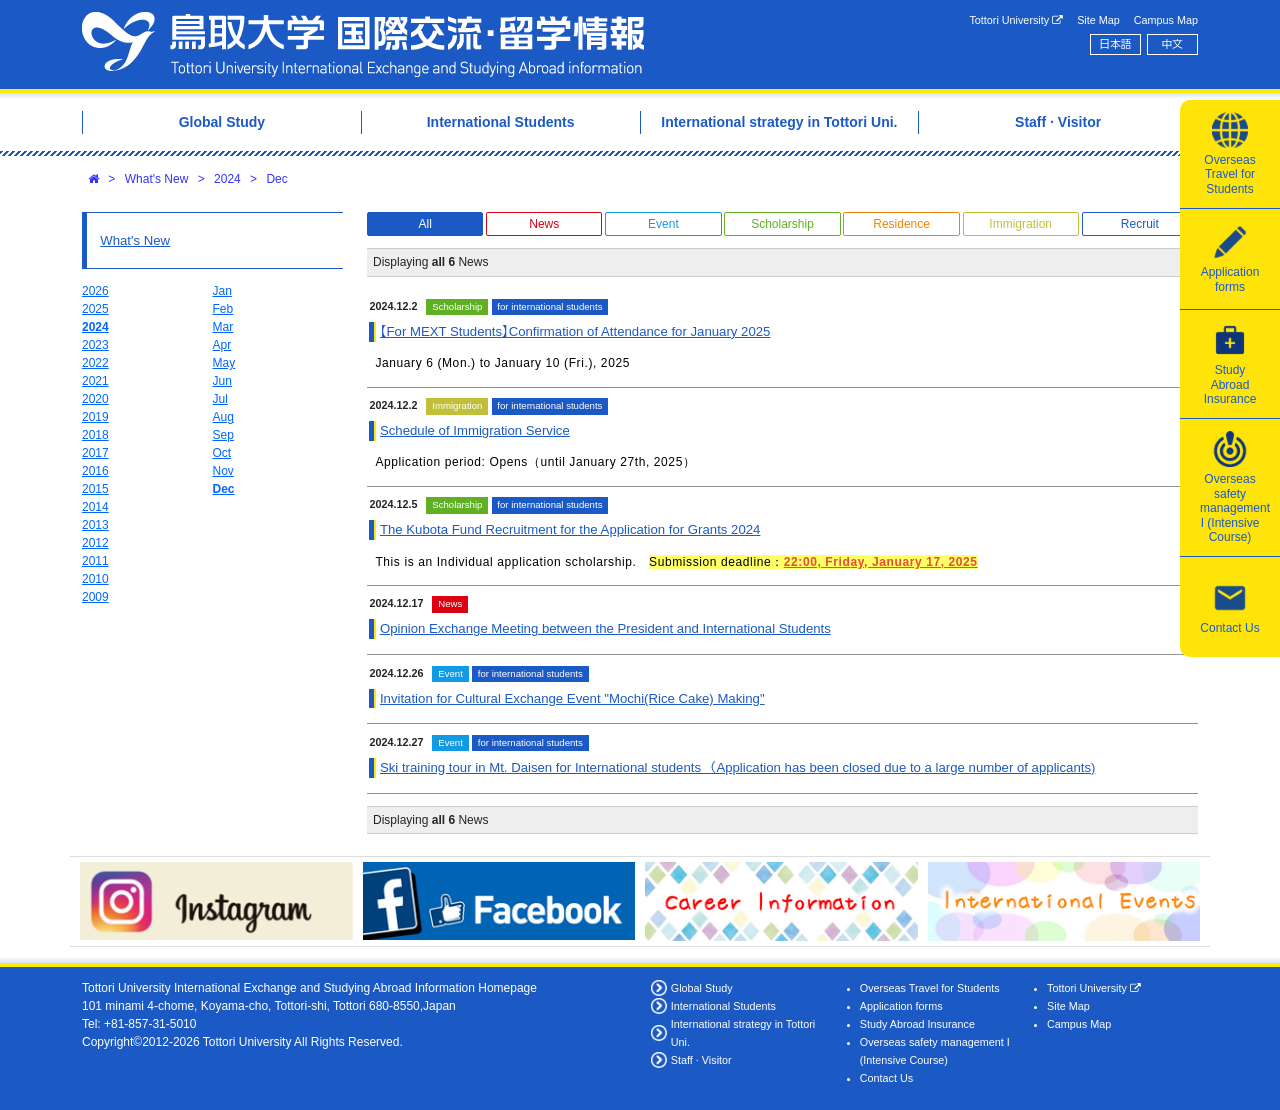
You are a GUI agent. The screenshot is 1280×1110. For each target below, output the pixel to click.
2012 (95, 543)
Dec (276, 179)
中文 (1173, 44)
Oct (222, 453)
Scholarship (782, 224)
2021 (95, 381)
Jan (222, 291)
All (424, 224)
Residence (901, 224)
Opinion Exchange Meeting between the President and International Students (605, 628)
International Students (723, 1006)
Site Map (1098, 20)
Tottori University (1016, 20)
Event (663, 224)
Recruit (1140, 224)
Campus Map (1166, 20)
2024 (227, 179)
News (544, 224)
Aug (223, 417)
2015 (95, 489)
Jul (220, 399)
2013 (95, 525)
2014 (95, 507)
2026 (95, 291)
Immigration (1020, 224)
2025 (95, 309)
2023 (95, 345)
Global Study (702, 988)
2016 (95, 471)
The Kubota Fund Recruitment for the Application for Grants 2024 (570, 529)
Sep (223, 435)
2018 (95, 435)
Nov (223, 471)
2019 (95, 417)
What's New (157, 179)
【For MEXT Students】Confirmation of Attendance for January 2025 (575, 331)
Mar (223, 327)
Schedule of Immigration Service (475, 430)
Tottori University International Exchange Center (363, 44)
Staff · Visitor (701, 1060)
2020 (95, 399)
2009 (95, 597)
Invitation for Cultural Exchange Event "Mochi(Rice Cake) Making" (572, 698)
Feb (223, 309)
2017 (95, 453)
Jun (222, 381)
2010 (95, 579)
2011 (95, 561)
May (224, 363)
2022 (95, 363)
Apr (222, 345)
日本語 (1115, 44)
